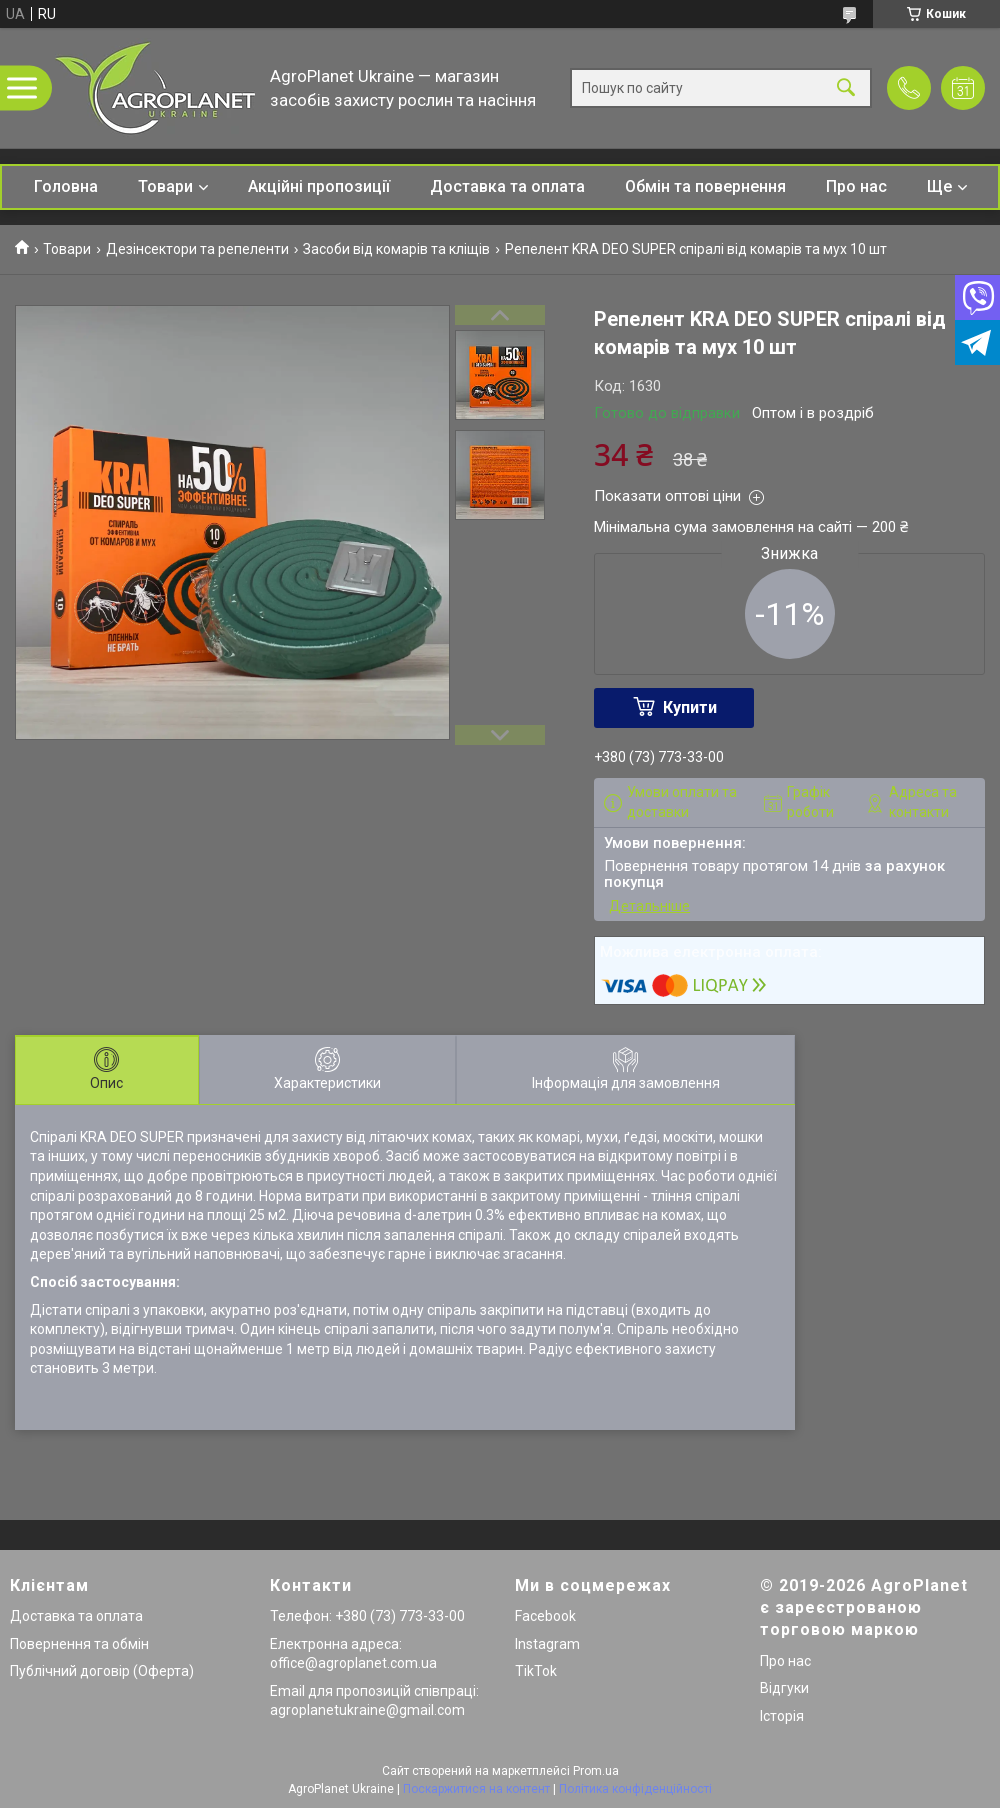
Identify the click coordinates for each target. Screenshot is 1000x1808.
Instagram (547, 1644)
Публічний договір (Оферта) (102, 1671)
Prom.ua (596, 1771)
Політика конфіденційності (635, 1789)
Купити (690, 707)
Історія (782, 1716)
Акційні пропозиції (319, 186)
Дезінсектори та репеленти (197, 249)
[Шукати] (846, 88)
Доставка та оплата (507, 186)
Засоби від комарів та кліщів (396, 249)
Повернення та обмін (79, 1644)
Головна (66, 186)
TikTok (536, 1671)
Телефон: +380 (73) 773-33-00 (367, 1616)
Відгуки (784, 1688)
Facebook (545, 1616)
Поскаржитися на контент (476, 1789)
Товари (165, 186)
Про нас (856, 186)
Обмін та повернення (705, 186)
